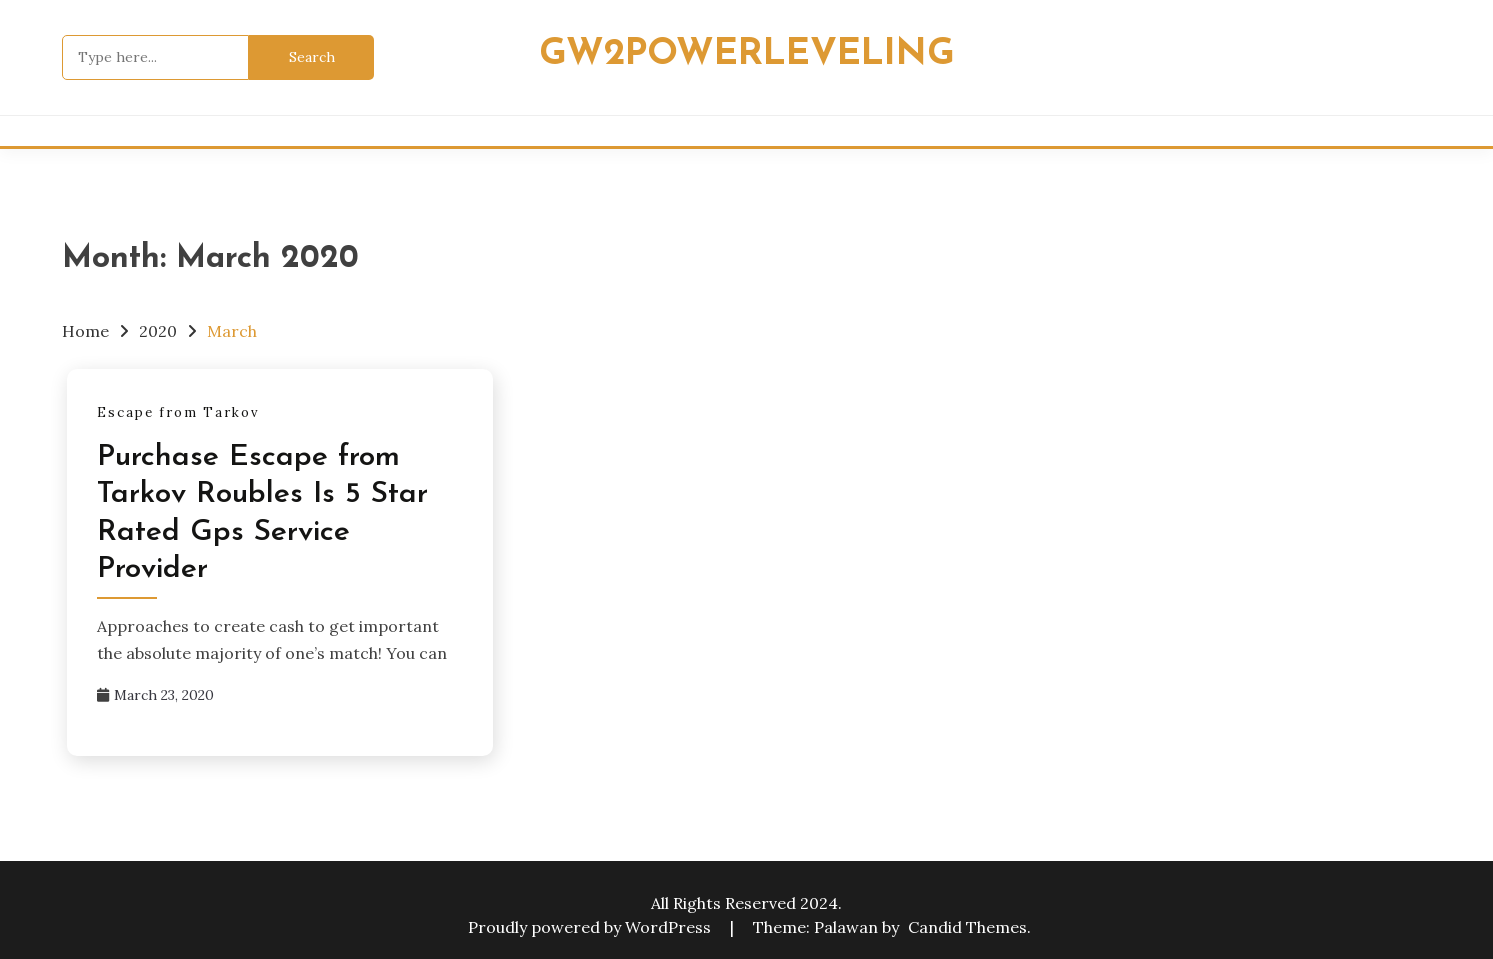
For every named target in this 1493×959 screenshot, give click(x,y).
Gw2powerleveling (747, 54)
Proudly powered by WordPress (591, 927)
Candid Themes (967, 927)
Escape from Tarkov (178, 412)
